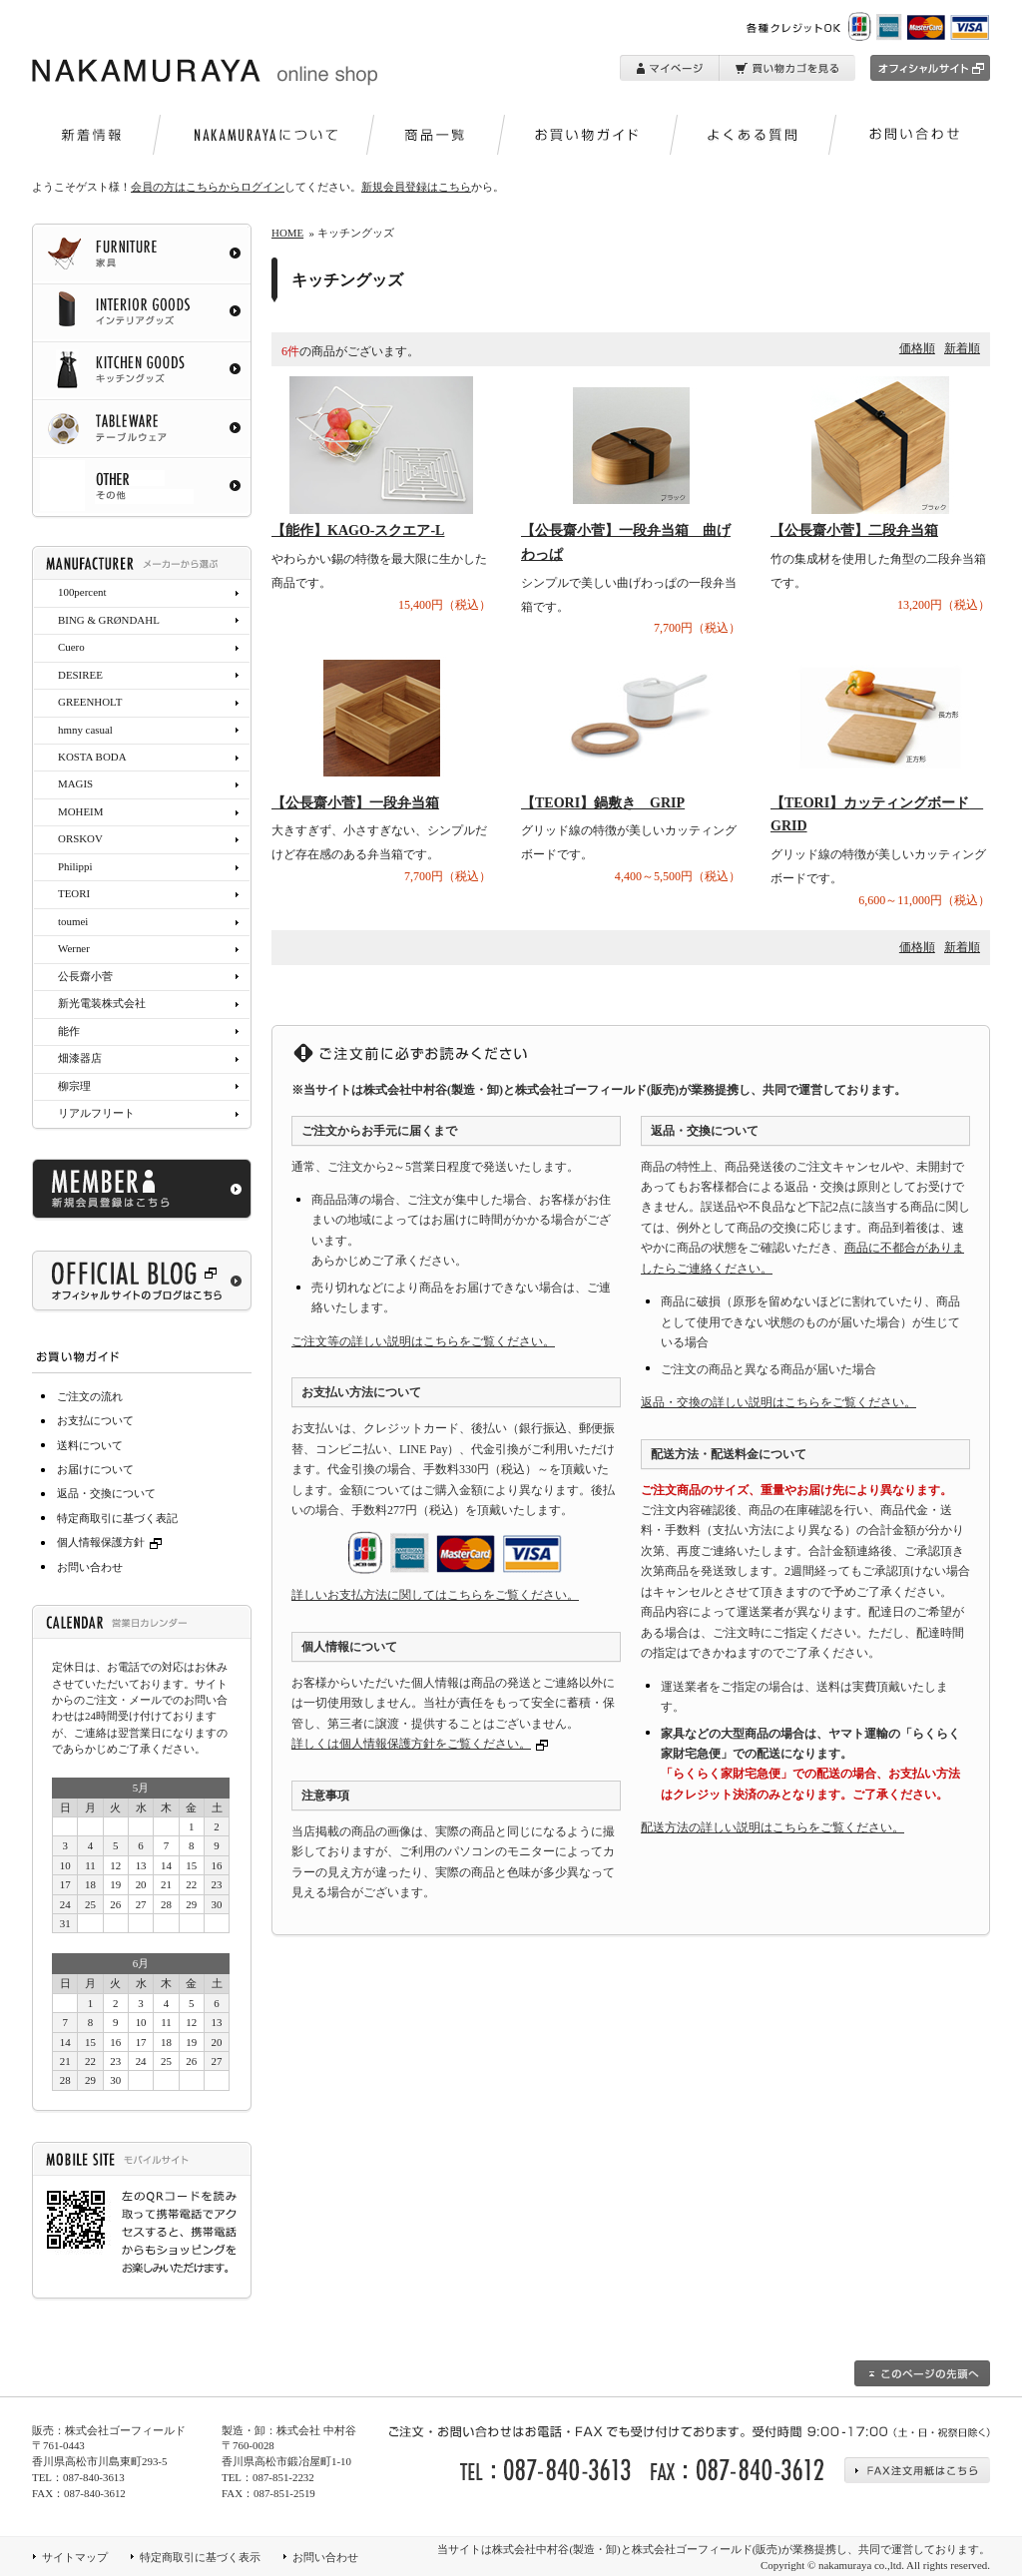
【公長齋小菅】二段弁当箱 (854, 530)
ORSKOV (80, 838)
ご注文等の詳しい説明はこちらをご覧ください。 (423, 1341)
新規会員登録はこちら (416, 187)
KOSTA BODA (92, 757)
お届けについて (95, 1469)
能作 (69, 1031)
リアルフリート (96, 1113)
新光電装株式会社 (102, 1003)
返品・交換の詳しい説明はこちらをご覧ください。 (778, 1402)
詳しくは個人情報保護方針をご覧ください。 (411, 1744)
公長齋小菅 (85, 976)
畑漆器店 (80, 1058)
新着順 (962, 348)
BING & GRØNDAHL (109, 620)
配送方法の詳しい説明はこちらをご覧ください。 (772, 1827)
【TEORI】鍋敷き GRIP (603, 802)
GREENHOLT (90, 702)
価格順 (917, 348)
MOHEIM (80, 811)
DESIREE (80, 675)
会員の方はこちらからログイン (207, 187)
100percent (82, 592)
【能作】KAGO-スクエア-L (357, 530)
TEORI (74, 893)
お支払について (95, 1420)
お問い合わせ (90, 1567)
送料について (90, 1445)
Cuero (71, 647)
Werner (74, 948)
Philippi (75, 866)
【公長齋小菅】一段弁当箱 (355, 802)
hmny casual (85, 730)
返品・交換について (106, 1493)
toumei (73, 921)
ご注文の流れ (90, 1396)
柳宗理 (74, 1086)
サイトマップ (75, 2557)
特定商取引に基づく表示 (200, 2557)
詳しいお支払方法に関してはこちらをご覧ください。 (435, 1595)
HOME (287, 233)
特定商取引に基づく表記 (117, 1518)
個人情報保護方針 (112, 1542)
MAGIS (75, 783)
